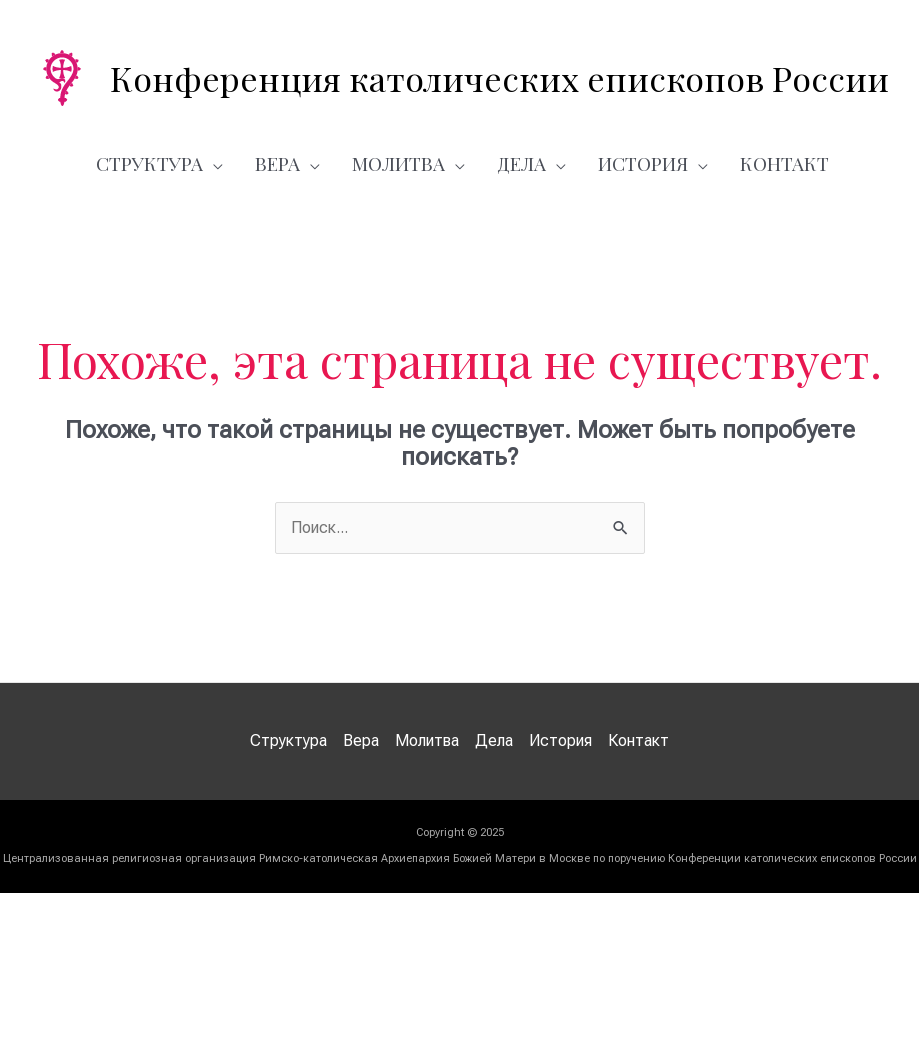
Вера (277, 163)
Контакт (784, 163)
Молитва (398, 163)
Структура (149, 163)
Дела (521, 163)
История (643, 163)
